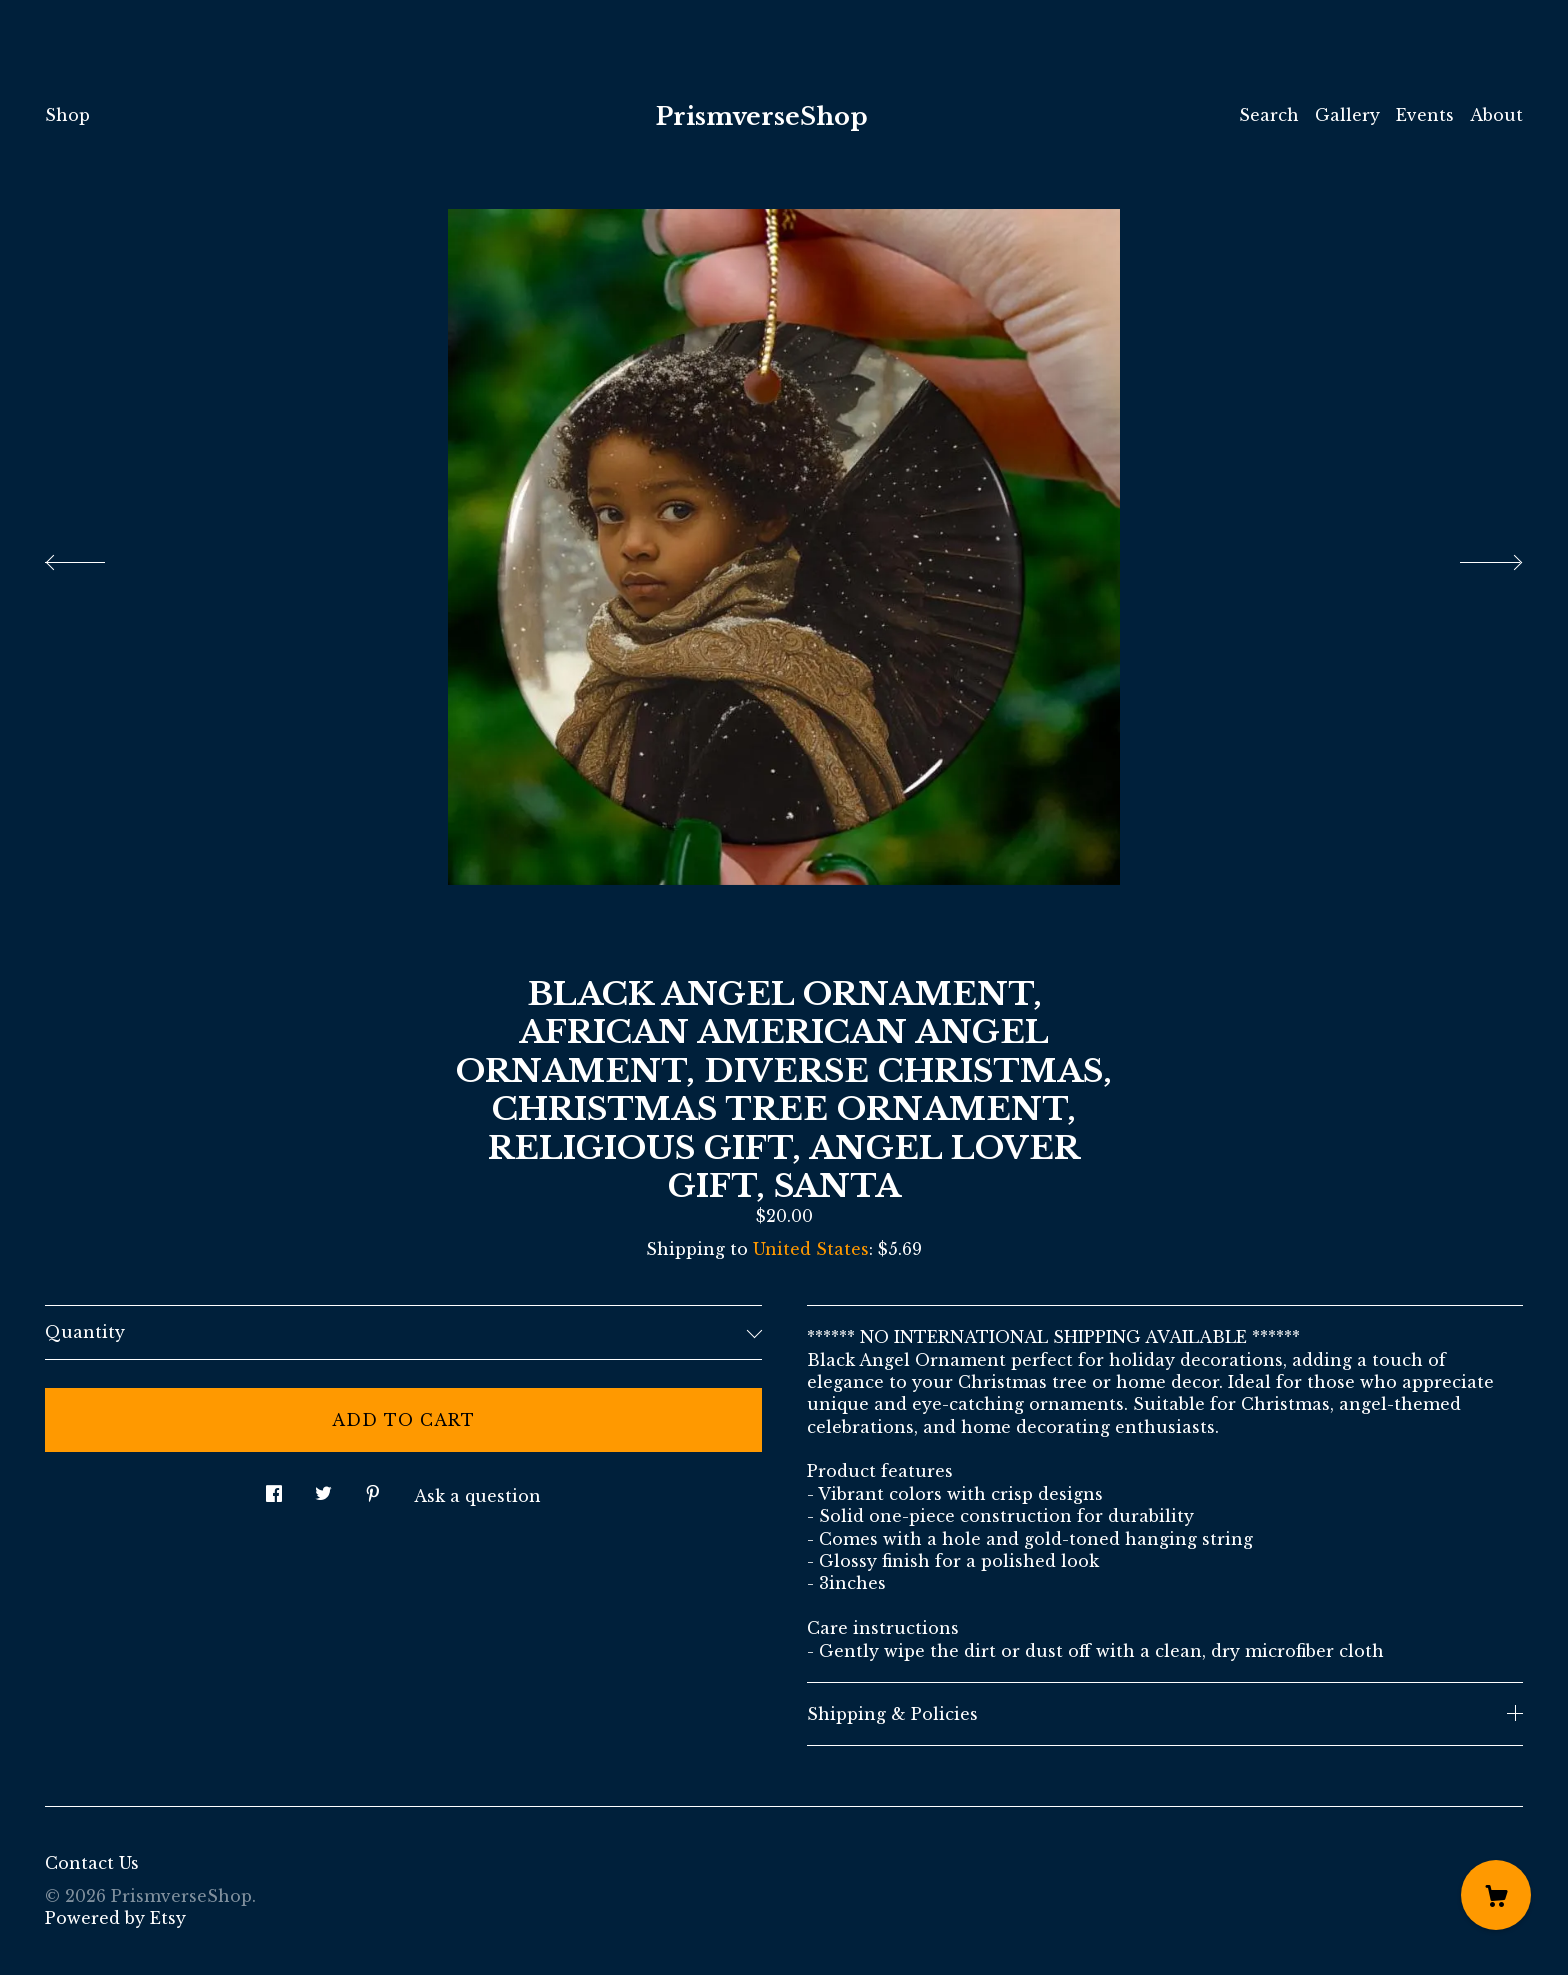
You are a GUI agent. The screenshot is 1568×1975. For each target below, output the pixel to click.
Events (1425, 115)
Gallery (1347, 115)
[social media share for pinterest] (373, 1488)
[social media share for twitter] (323, 1488)
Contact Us (92, 1863)
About (1496, 115)
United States (811, 1249)
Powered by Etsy (115, 1918)
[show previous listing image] (95, 557)
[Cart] (1496, 1895)
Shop (67, 115)
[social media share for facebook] (274, 1488)
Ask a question (477, 1496)
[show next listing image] (1473, 557)
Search (1269, 115)
